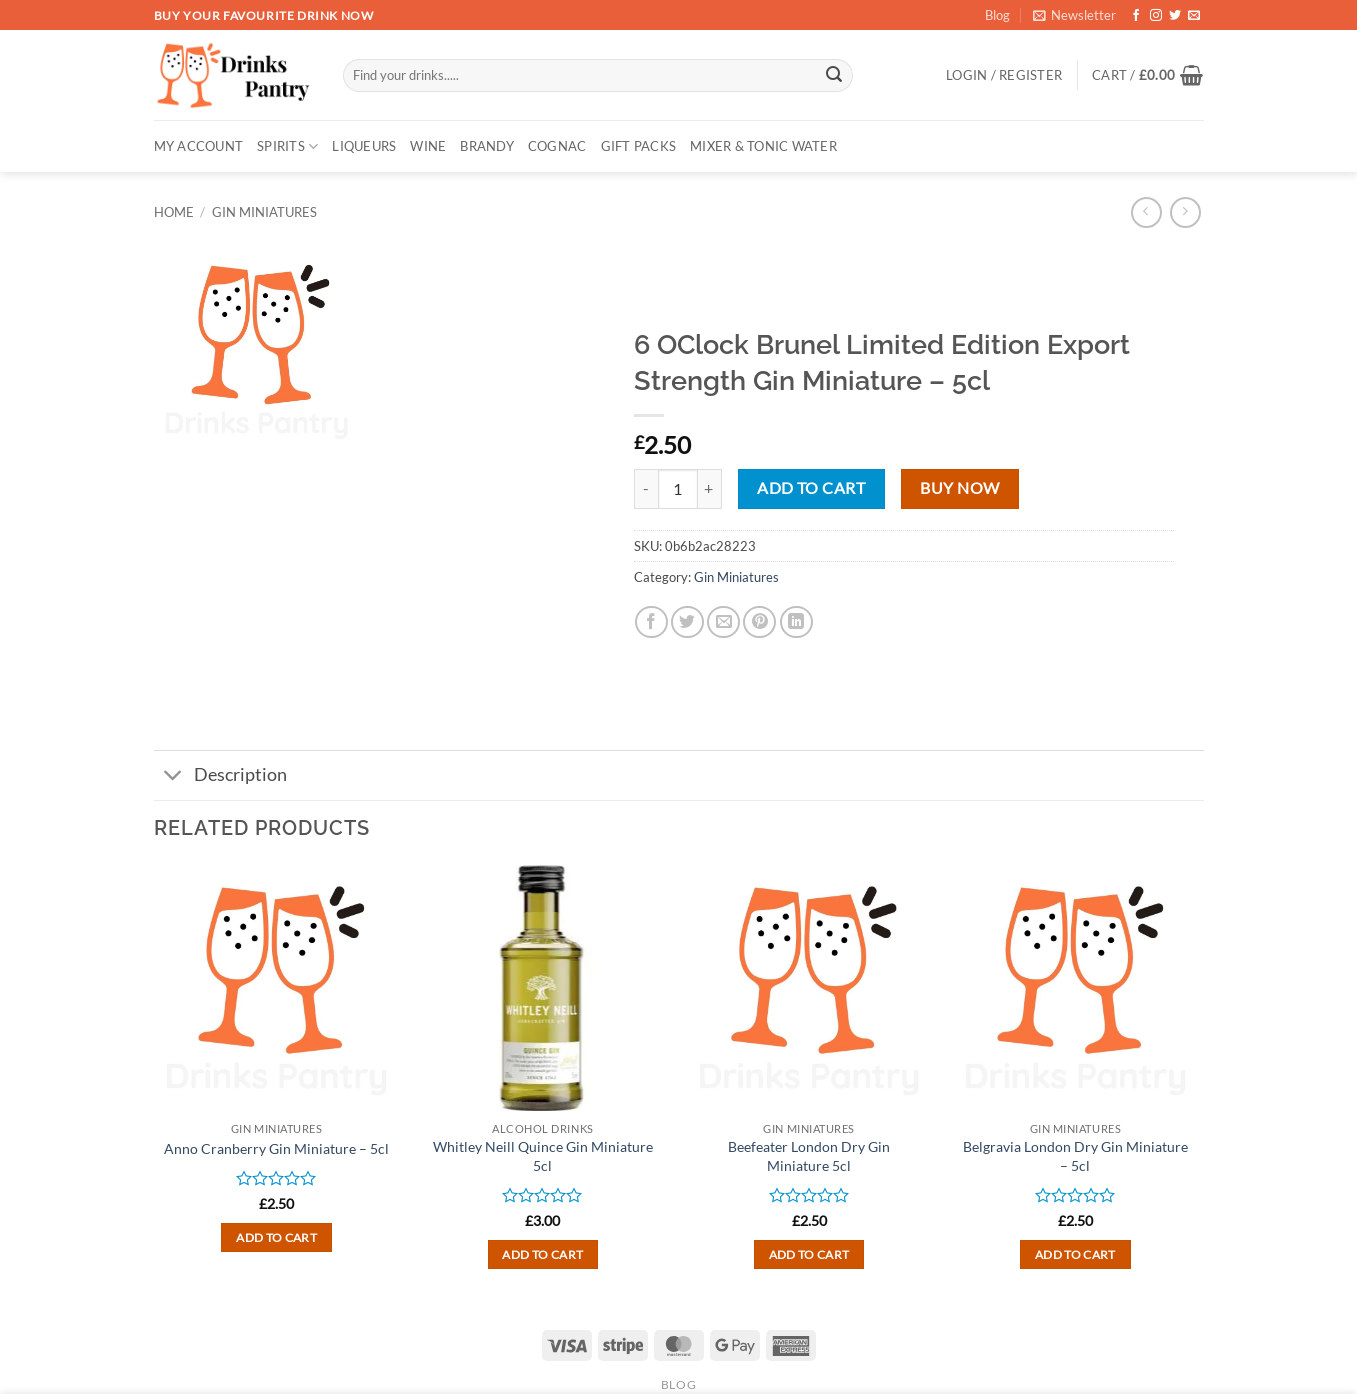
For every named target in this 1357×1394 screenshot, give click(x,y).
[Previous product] (1185, 212)
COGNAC (557, 146)
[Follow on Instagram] (1156, 16)
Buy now (959, 488)
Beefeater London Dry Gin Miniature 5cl (809, 1156)
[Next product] (1146, 212)
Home (174, 212)
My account (199, 146)
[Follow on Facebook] (1136, 16)
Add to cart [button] (276, 1237)
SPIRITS (287, 146)
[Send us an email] (1194, 16)
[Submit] (834, 76)
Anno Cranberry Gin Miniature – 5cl (276, 1148)
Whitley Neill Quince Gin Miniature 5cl (543, 1156)
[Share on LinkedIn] (796, 622)
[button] (1074, 15)
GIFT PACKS (639, 146)
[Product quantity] (678, 489)
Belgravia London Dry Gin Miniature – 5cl (1075, 1156)
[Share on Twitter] (687, 622)
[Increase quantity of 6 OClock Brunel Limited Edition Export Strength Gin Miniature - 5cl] (710, 489)
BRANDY (487, 146)
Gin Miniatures (264, 212)
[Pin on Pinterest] (759, 622)
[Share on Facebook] (651, 622)
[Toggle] (173, 777)
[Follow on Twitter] (1175, 16)
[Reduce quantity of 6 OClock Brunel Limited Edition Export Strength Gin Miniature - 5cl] (646, 489)
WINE (428, 146)
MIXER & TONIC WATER (763, 146)
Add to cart (811, 488)
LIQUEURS (364, 146)
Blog (997, 15)
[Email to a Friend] (723, 622)
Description (220, 777)
